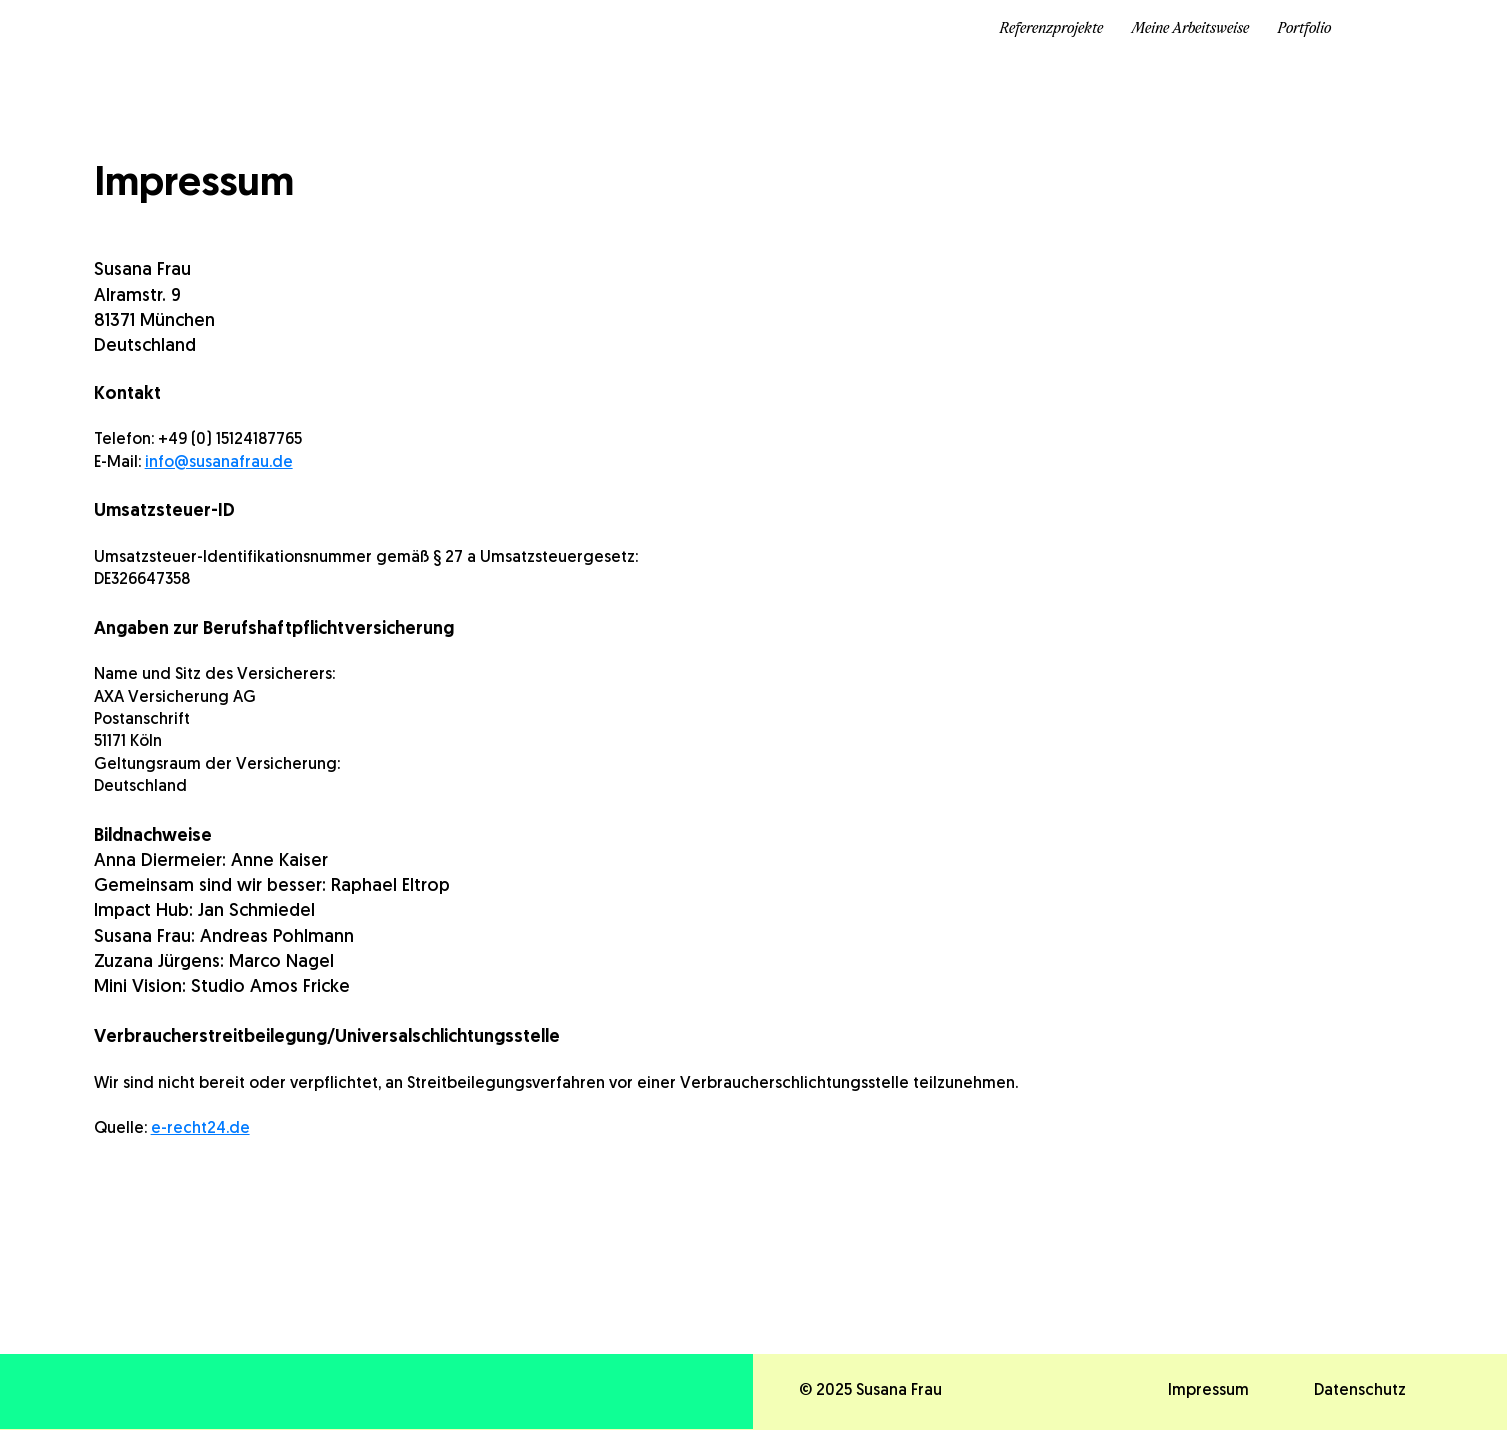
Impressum (1208, 1391)
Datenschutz (1360, 1391)
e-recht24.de (200, 1129)
